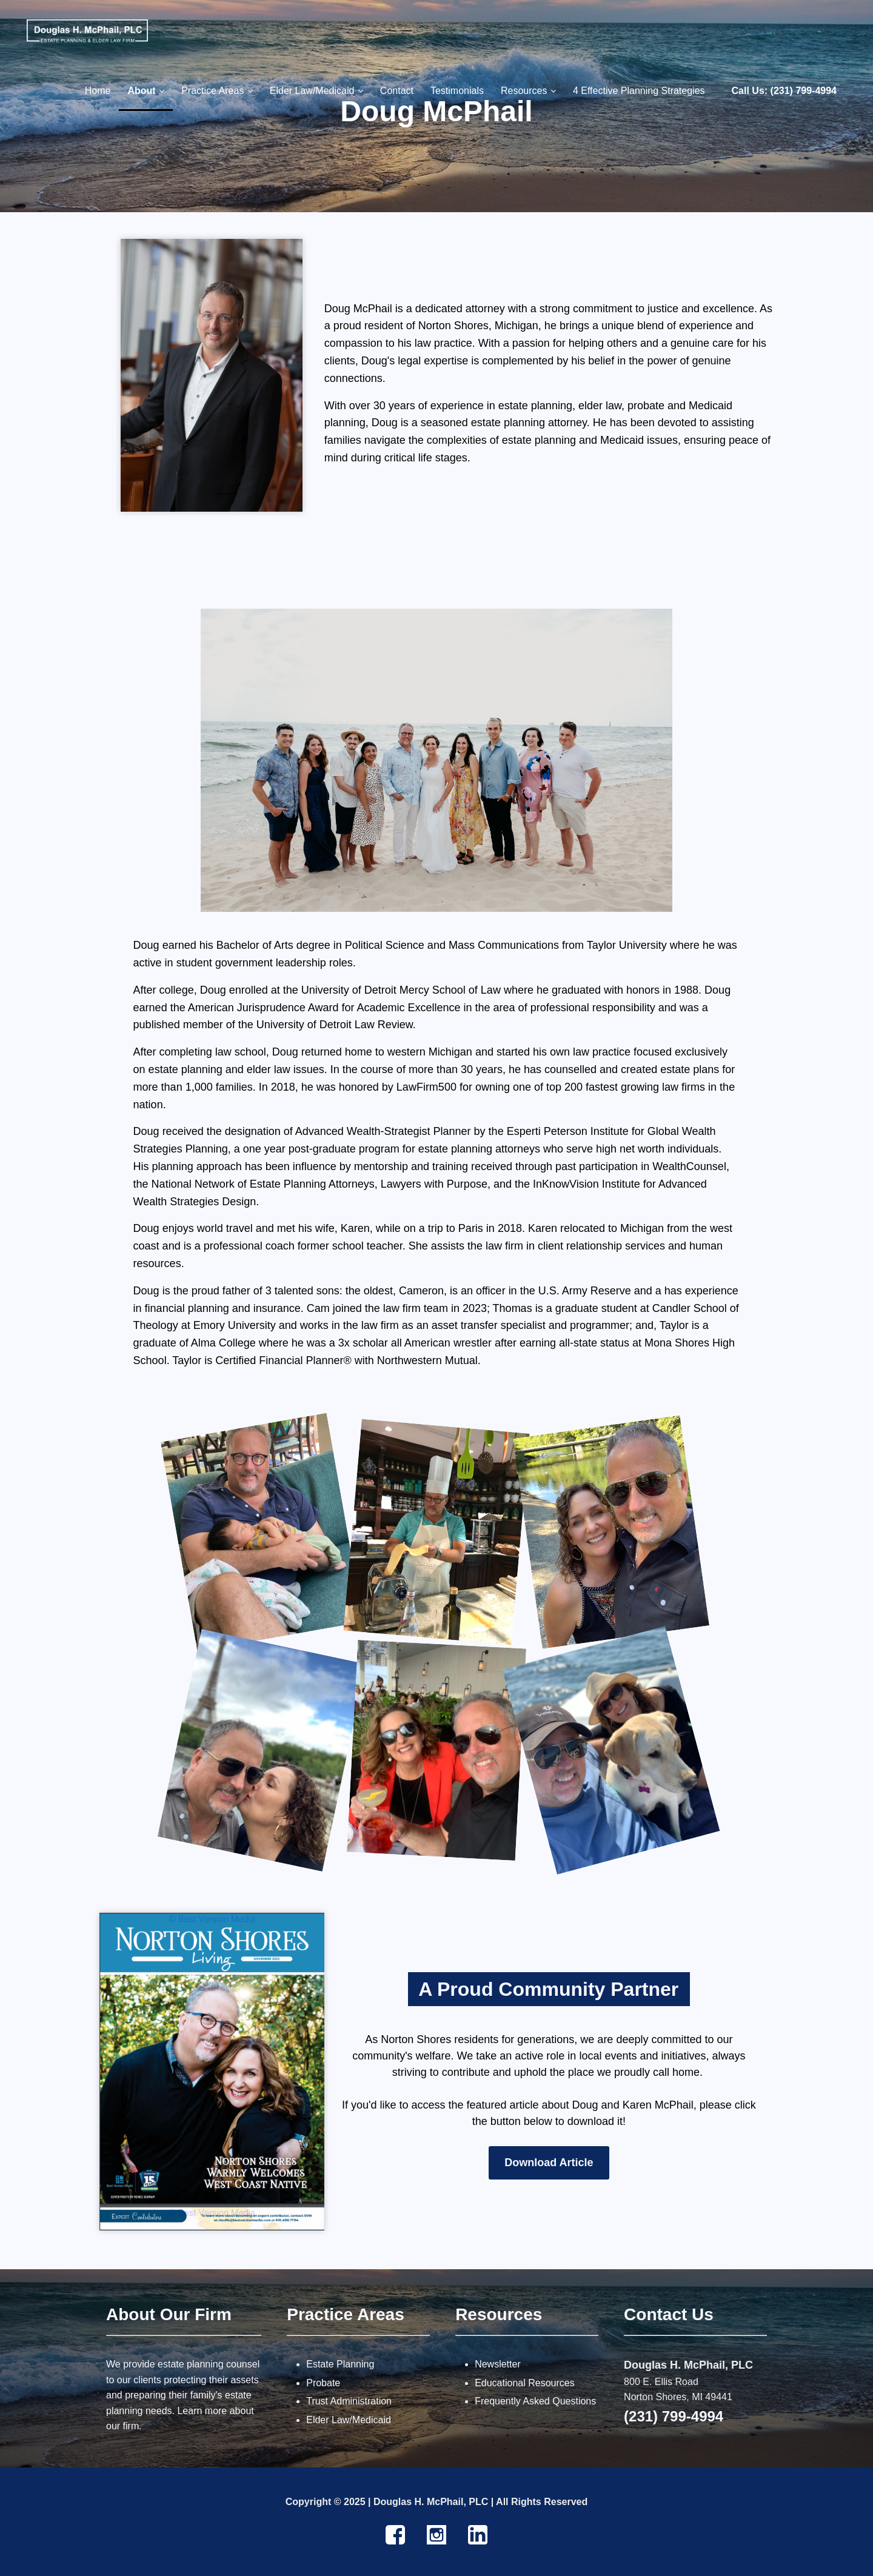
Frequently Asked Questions (535, 2401)
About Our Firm (169, 2314)
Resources (498, 2314)
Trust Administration (349, 2401)
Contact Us (669, 2314)
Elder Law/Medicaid (348, 2420)
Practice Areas (345, 2314)
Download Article (548, 2162)
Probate (323, 2383)
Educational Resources (525, 2383)
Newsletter (498, 2364)
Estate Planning (340, 2364)
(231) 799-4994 (673, 2416)
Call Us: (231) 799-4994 (784, 90)
